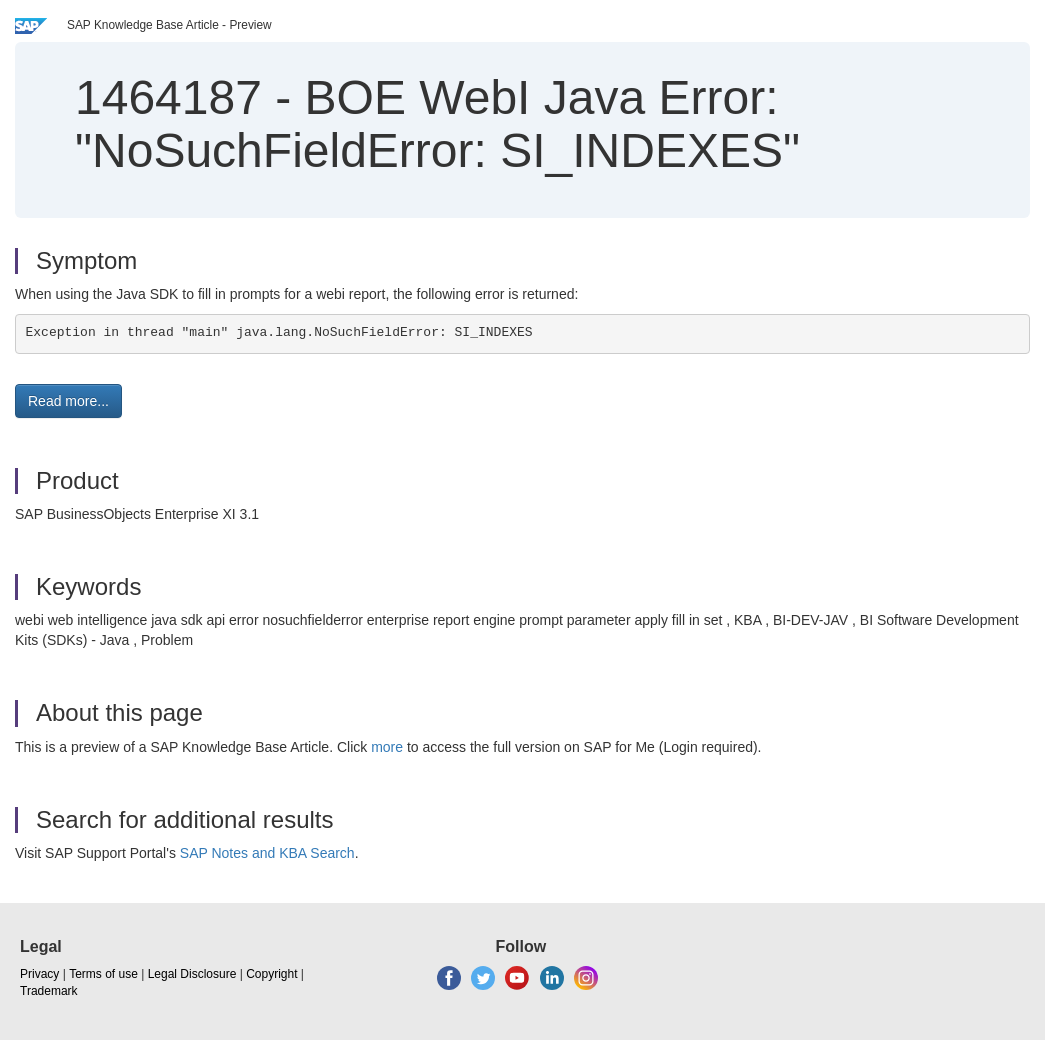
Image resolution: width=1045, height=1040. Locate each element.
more (387, 747)
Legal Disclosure (192, 974)
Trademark (49, 991)
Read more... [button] (68, 401)
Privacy (39, 974)
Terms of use (103, 974)
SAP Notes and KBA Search (267, 853)
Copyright (271, 974)
